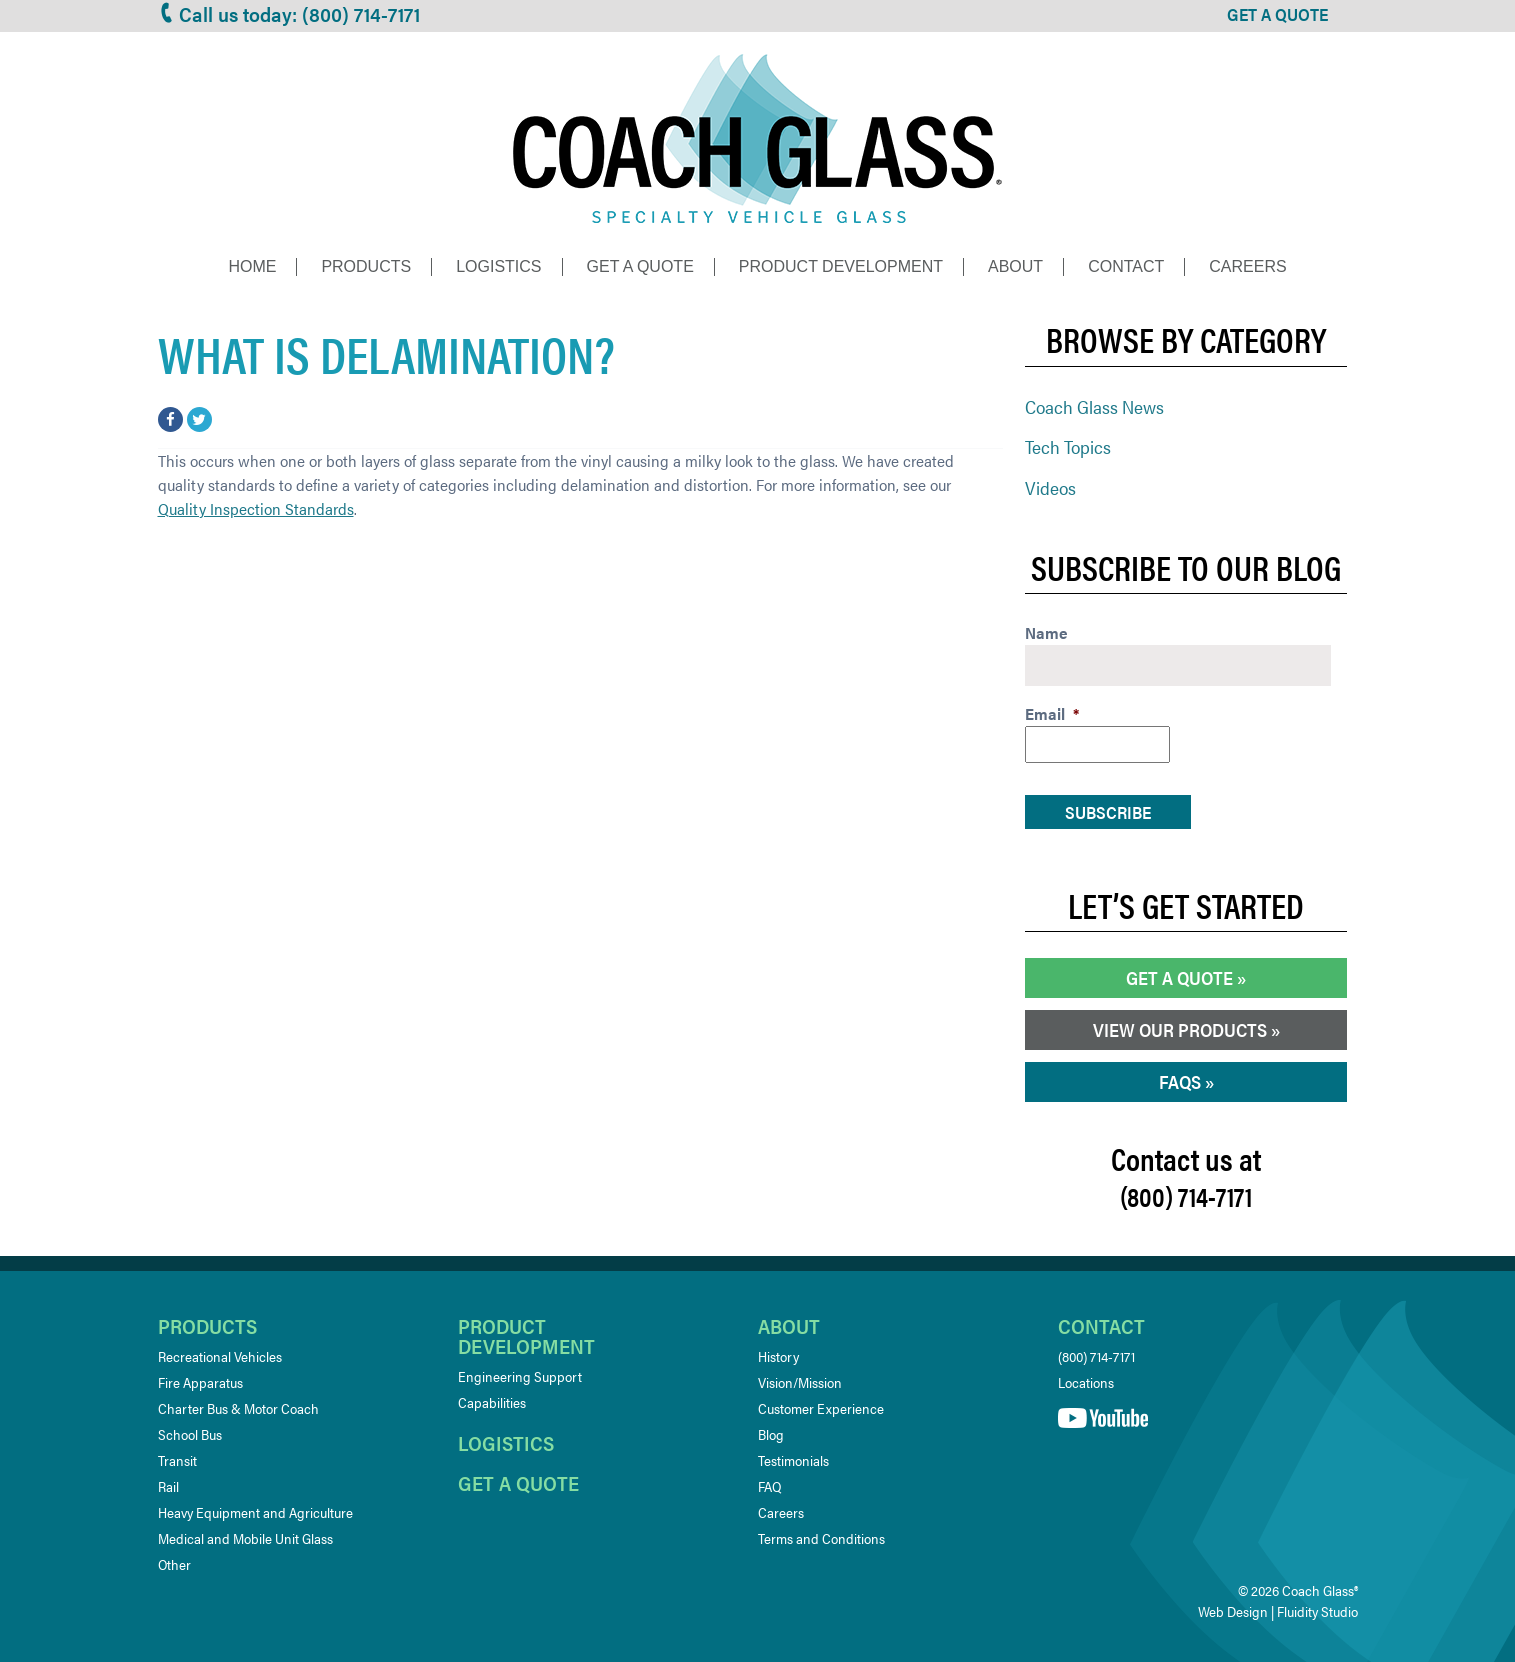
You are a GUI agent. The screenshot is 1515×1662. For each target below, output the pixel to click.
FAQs (1180, 1081)
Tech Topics (1068, 446)
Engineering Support (520, 1376)
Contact (1126, 266)
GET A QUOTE (1277, 14)
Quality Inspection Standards (256, 508)
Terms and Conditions (821, 1538)
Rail (168, 1486)
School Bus (190, 1434)
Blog (771, 1434)
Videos (1050, 487)
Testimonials (793, 1460)
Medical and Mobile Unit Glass (245, 1538)
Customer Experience (821, 1408)
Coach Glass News (1094, 406)
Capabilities (492, 1402)
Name (1046, 633)
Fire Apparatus (200, 1382)
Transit (177, 1460)
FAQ (769, 1486)
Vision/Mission (800, 1382)
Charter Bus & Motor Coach (238, 1408)
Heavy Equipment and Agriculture (255, 1512)
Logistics (498, 266)
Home (252, 266)
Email (1052, 714)
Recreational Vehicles (220, 1356)
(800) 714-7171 (1096, 1356)
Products (366, 266)
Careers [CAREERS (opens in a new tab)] (1247, 266)
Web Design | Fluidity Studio (1278, 1611)
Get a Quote (640, 266)
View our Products (1180, 1029)
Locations (1086, 1382)
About (1015, 266)
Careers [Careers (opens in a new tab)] (781, 1512)
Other (174, 1564)
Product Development (841, 266)
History (778, 1356)
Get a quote (518, 1482)
